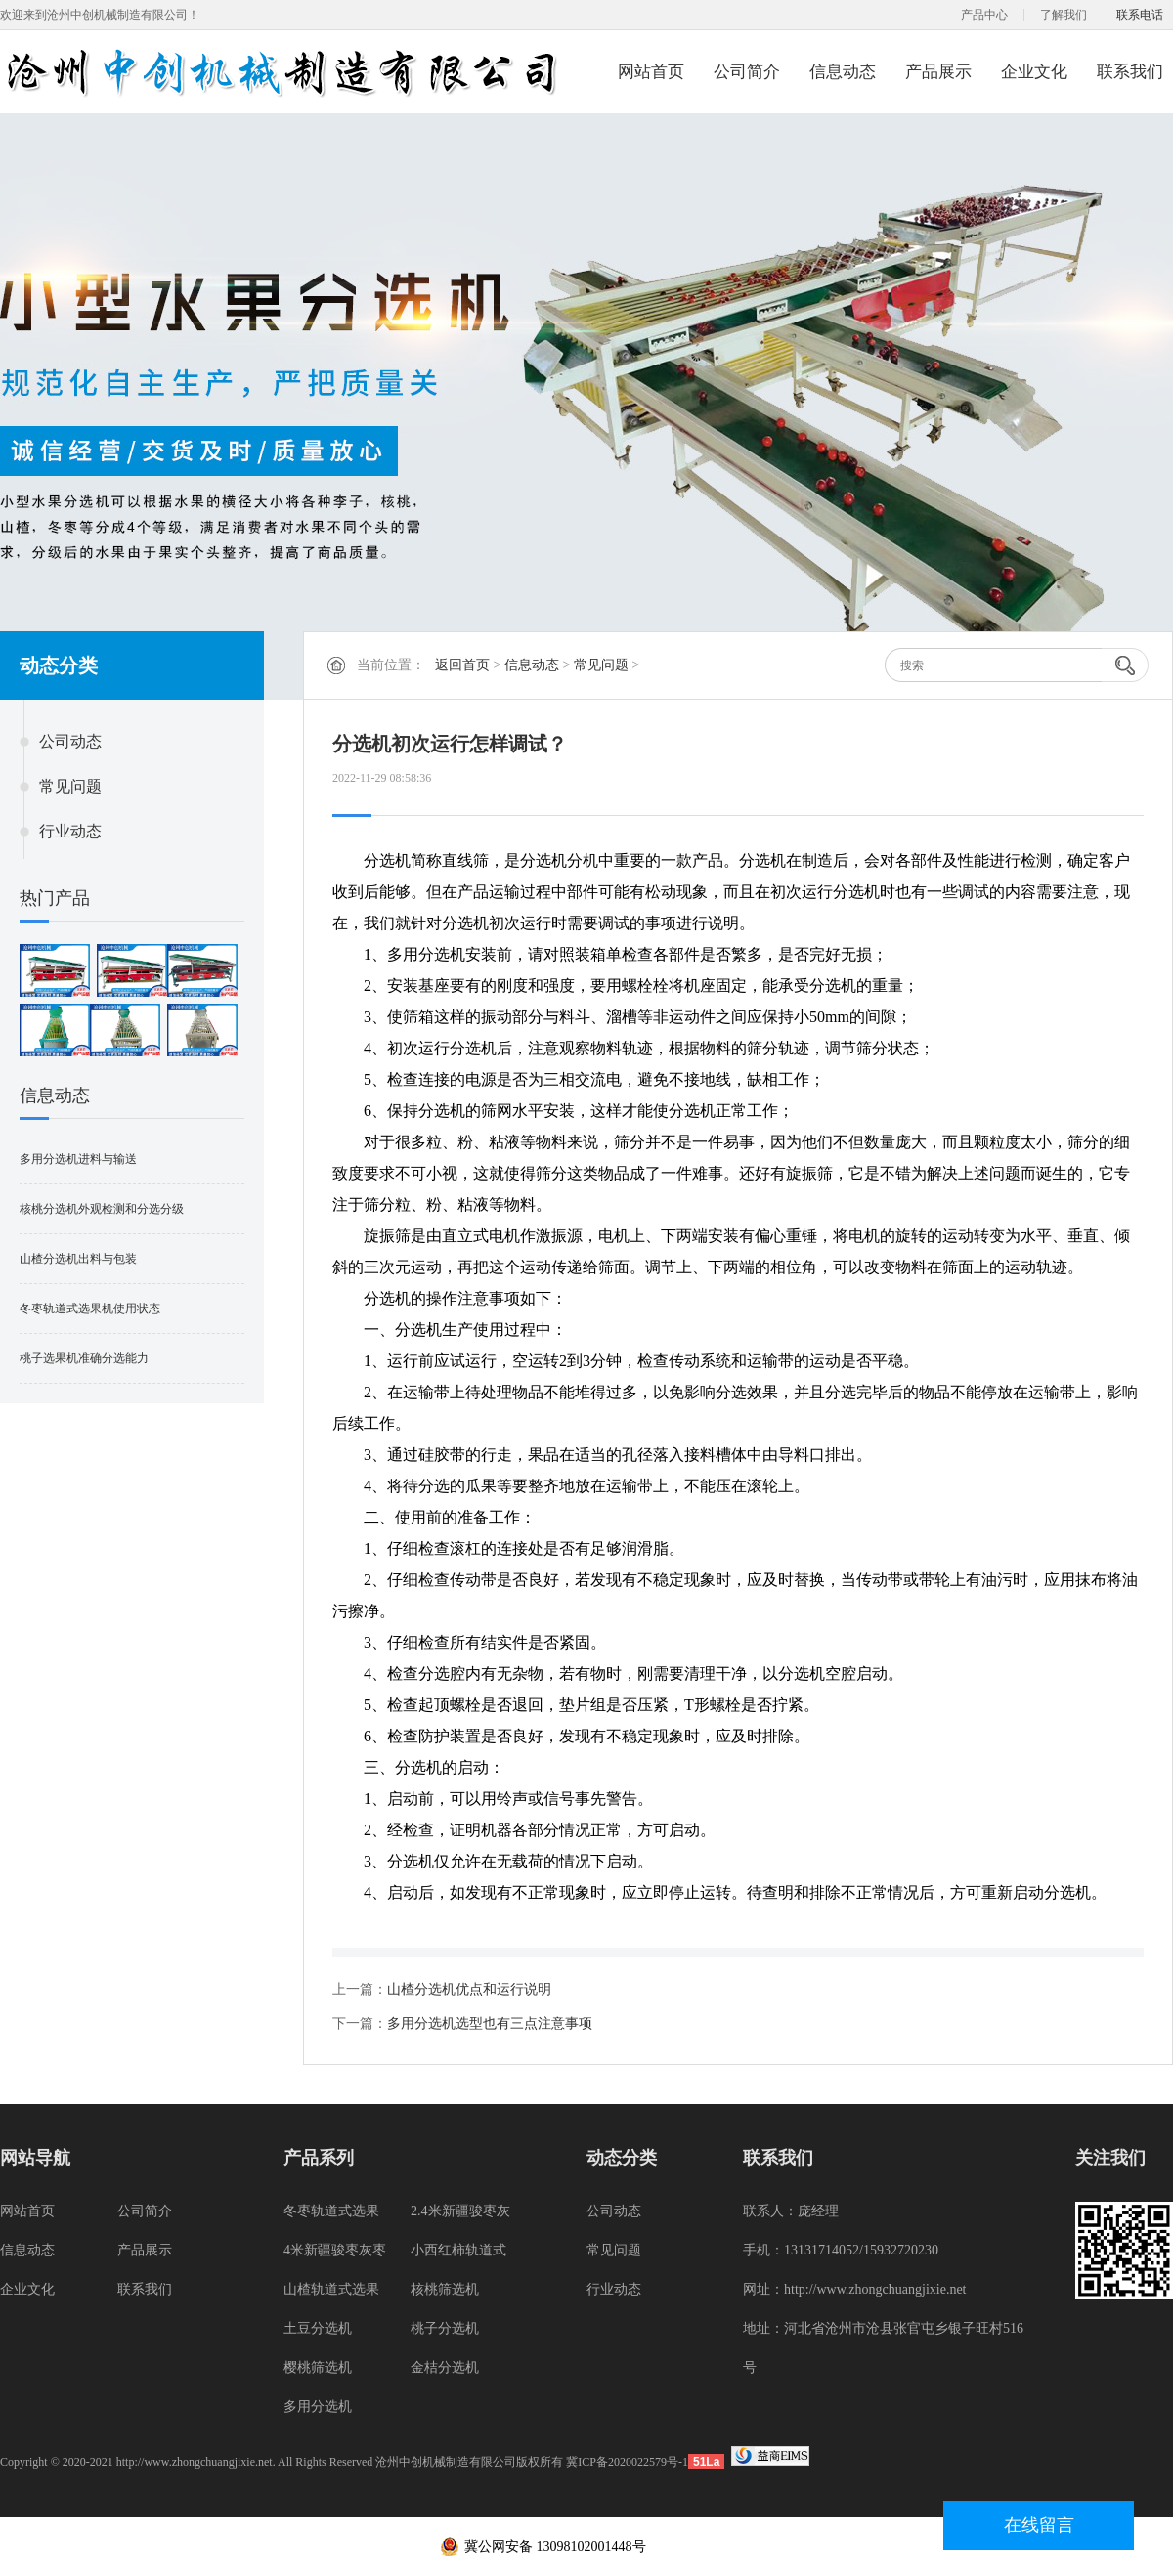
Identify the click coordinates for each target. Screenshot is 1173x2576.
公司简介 (747, 72)
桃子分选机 (445, 2328)
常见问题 (70, 786)
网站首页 (651, 72)
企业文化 (1034, 72)
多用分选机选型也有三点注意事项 (489, 2023)
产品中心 (984, 14)
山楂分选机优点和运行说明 (469, 1989)
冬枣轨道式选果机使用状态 (90, 1308)
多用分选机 (317, 2406)
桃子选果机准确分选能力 (84, 1358)
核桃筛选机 (445, 2289)
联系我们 (1130, 72)
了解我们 (1063, 14)
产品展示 (938, 72)
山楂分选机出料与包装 (78, 1259)
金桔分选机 (445, 2367)
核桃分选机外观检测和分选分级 (102, 1209)
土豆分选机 (317, 2328)
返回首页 (462, 665)
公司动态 (70, 741)
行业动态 (70, 831)
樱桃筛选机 (317, 2367)
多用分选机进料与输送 (78, 1159)
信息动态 (842, 72)
